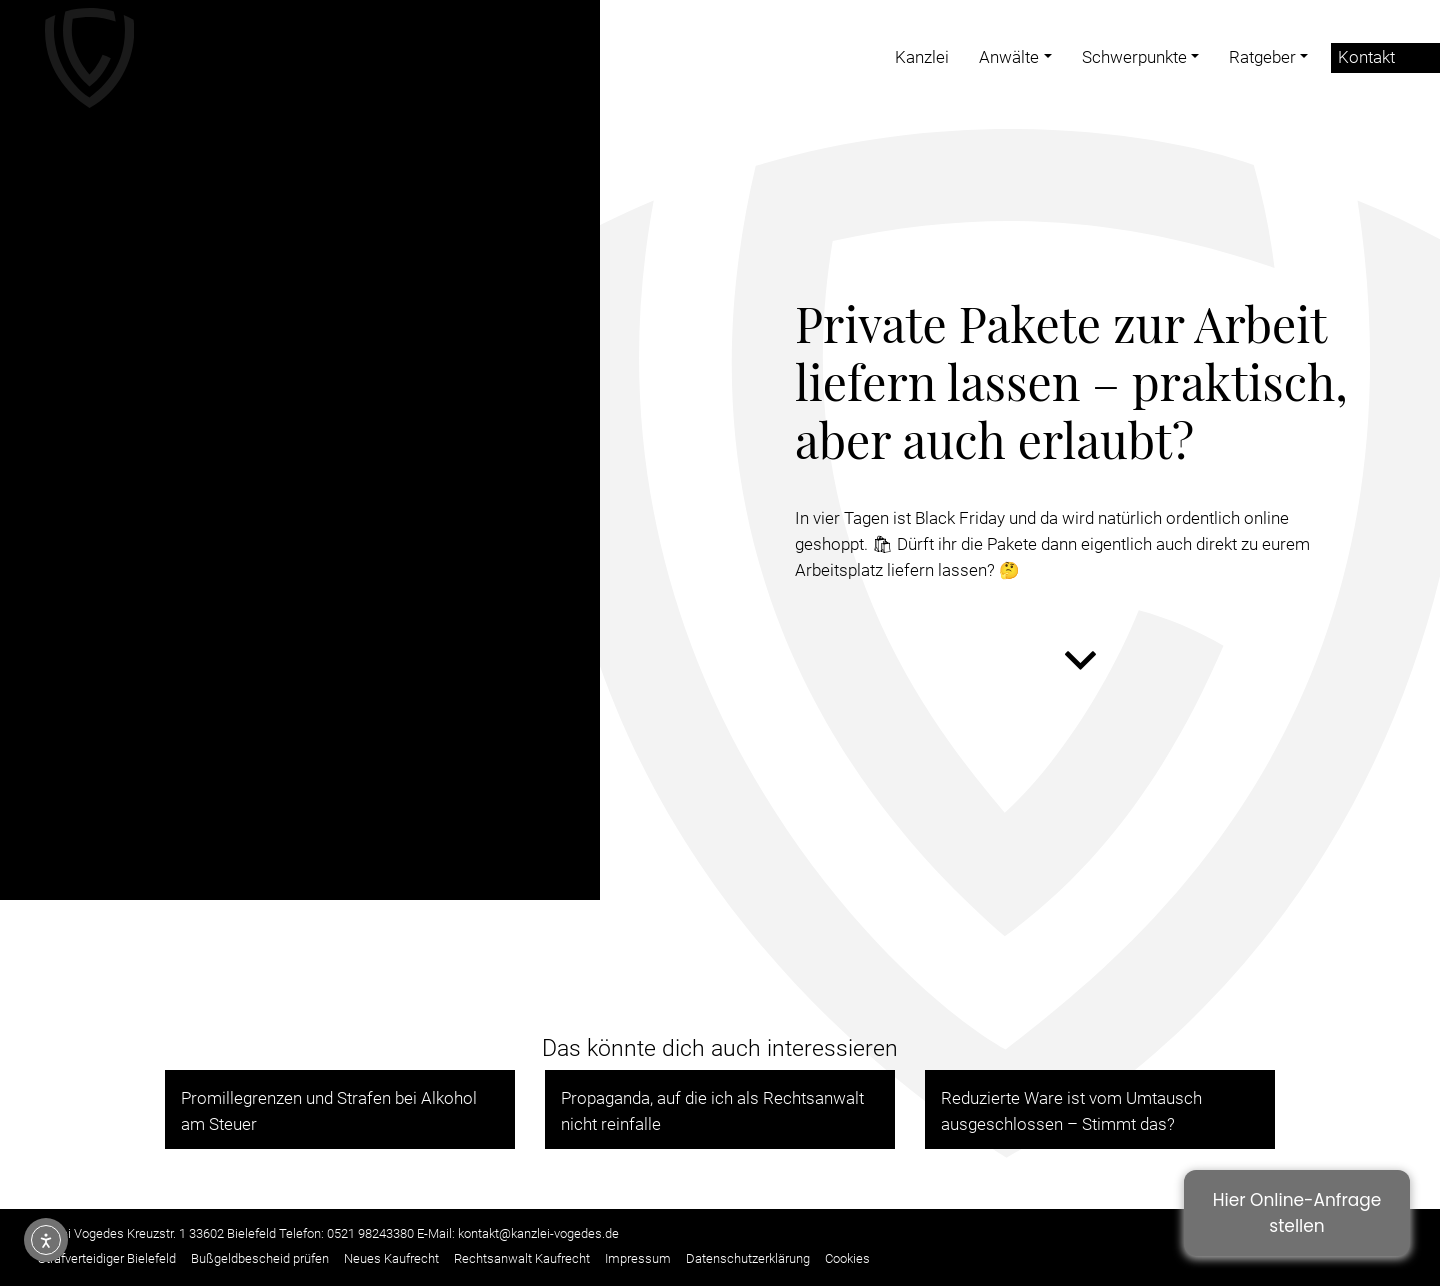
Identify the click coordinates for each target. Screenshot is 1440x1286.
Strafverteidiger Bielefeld (107, 1258)
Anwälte (1009, 57)
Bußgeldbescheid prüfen (260, 1258)
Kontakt (1366, 57)
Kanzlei (922, 57)
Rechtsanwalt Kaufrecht (522, 1258)
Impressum (638, 1258)
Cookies (847, 1258)
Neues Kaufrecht (391, 1258)
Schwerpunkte (1134, 57)
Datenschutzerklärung (748, 1258)
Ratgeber (1262, 57)
